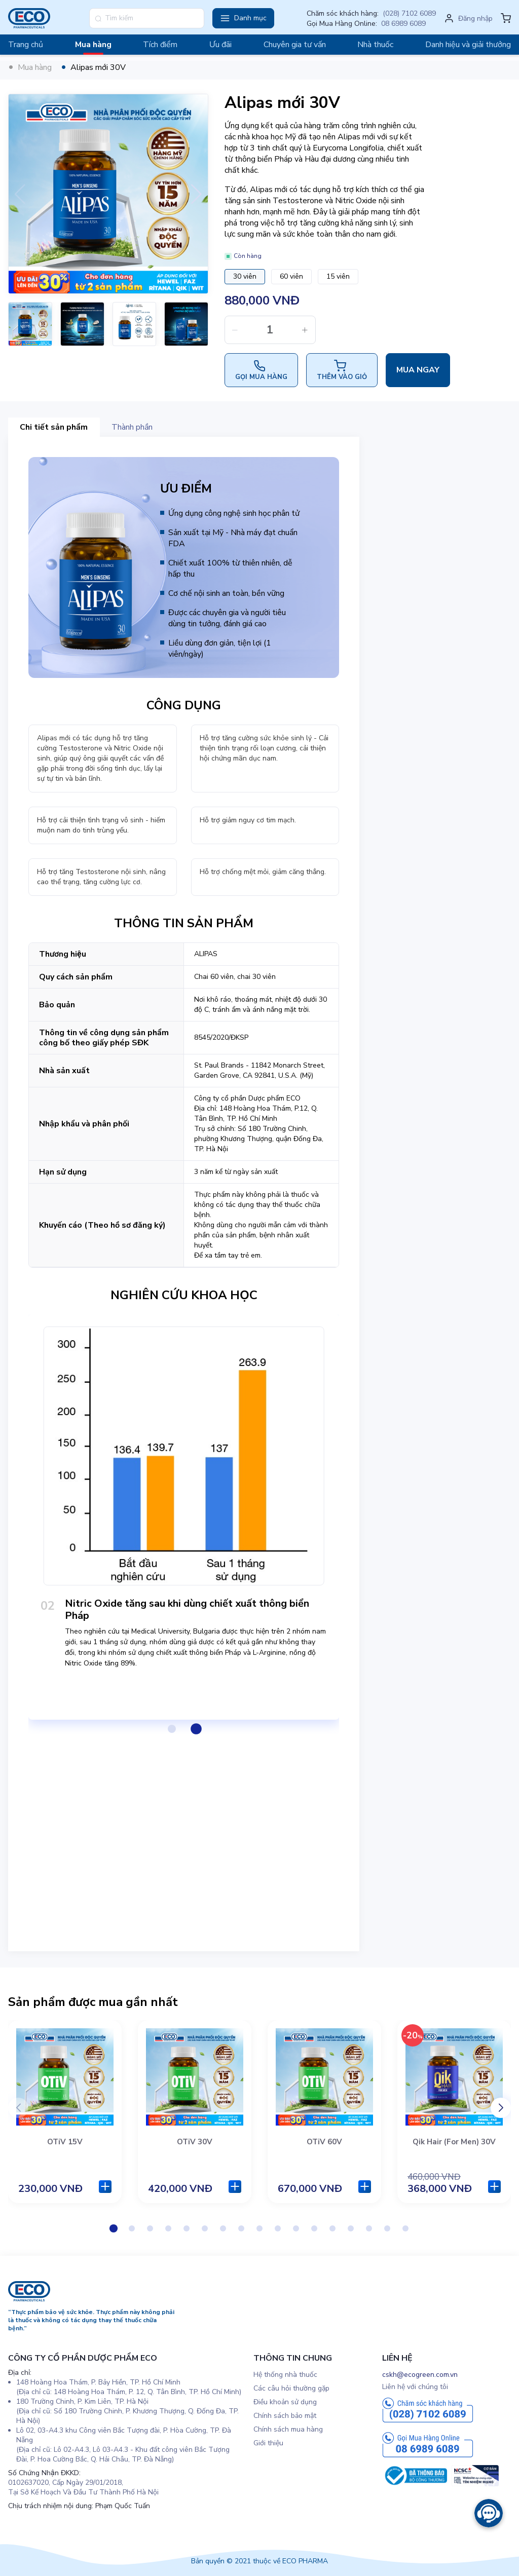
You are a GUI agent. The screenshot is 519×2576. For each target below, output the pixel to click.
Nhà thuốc (375, 44)
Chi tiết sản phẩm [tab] (54, 427)
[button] (243, 18)
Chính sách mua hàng (288, 2429)
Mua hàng (93, 44)
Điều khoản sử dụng (285, 2402)
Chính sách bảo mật (284, 2415)
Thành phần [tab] (132, 427)
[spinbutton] (270, 330)
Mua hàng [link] (35, 67)
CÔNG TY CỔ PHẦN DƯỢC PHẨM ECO (82, 2358)
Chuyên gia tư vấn (295, 44)
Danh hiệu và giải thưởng (468, 44)
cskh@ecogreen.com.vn (420, 2374)
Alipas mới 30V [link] (98, 67)
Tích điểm (160, 44)
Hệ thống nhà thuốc (285, 2374)
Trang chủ (25, 44)
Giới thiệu (268, 2443)
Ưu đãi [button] (220, 44)
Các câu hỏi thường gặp (291, 2388)
